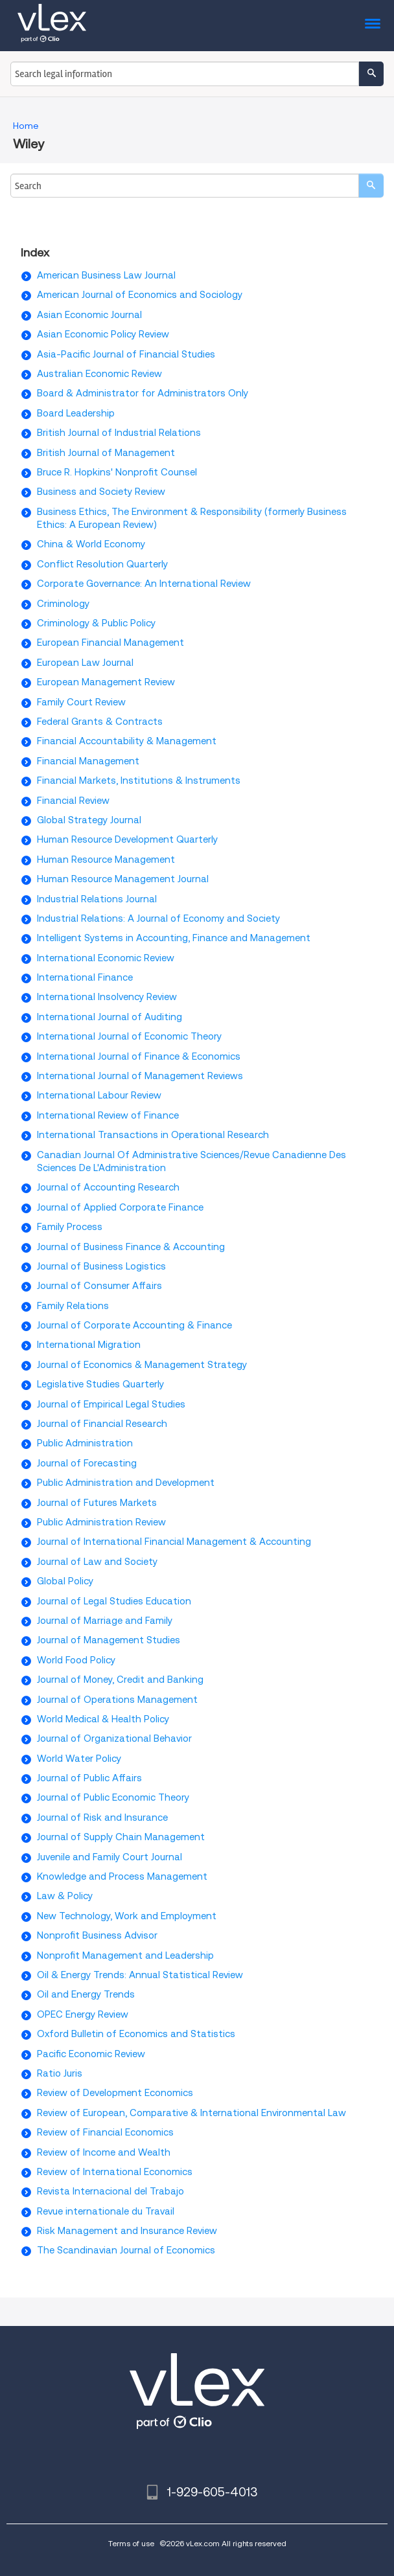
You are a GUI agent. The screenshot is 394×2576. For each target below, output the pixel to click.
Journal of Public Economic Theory (113, 1797)
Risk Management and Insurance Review (127, 2231)
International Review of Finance (108, 1115)
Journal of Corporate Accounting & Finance (134, 1325)
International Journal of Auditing (109, 1017)
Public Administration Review (101, 1522)
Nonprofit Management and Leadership (125, 1955)
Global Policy (65, 1581)
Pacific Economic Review (91, 2054)
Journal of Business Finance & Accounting (131, 1247)
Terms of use (131, 2543)
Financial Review (73, 800)
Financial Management (88, 761)
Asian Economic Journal (89, 315)
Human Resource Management (106, 859)
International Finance (85, 977)
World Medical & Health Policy (103, 1719)
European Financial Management (110, 642)
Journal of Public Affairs (89, 1778)
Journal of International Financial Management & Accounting (174, 1541)
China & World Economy (91, 544)
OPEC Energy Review (82, 2014)
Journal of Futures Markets (97, 1503)
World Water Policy (79, 1758)
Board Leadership (76, 413)
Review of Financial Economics (105, 2132)
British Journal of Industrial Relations (119, 432)
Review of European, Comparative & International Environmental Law (191, 2113)
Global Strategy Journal (89, 820)
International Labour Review (99, 1095)
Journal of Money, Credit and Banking (120, 1679)
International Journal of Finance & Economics (138, 1056)
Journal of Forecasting (87, 1463)
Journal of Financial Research (102, 1424)
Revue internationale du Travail (105, 2211)
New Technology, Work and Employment (126, 1916)
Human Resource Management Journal (123, 879)
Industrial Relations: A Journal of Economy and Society (158, 918)
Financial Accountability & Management (126, 741)
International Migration (89, 1344)
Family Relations (73, 1306)
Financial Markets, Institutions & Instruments (138, 780)
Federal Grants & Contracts (100, 721)
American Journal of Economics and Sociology (139, 295)
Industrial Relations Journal (97, 899)
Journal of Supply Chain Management (121, 1837)
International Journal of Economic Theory (129, 1036)
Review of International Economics (114, 2172)
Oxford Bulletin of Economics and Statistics (136, 2034)
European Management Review (106, 682)
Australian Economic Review (99, 374)
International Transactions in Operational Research (153, 1135)
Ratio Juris (59, 2073)
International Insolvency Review (107, 997)
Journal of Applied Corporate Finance (120, 1207)
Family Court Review (81, 702)
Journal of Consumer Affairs (99, 1286)
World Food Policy (76, 1660)
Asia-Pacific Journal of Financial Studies (126, 354)
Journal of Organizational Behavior (114, 1738)
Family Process (69, 1227)
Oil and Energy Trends (86, 1994)
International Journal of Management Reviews (140, 1076)
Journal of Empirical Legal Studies (111, 1404)
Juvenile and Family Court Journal (109, 1857)
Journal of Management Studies (108, 1640)
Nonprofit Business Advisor (97, 1935)
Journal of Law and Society (97, 1561)
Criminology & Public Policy (96, 623)
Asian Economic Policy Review (103, 334)
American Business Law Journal (106, 275)
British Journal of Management (106, 453)
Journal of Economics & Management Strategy (142, 1365)
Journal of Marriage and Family (104, 1620)
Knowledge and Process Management (122, 1876)
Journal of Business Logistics (101, 1266)
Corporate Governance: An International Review (144, 583)
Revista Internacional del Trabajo (110, 2191)
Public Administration (85, 1443)
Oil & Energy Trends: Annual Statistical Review (140, 1975)
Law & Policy (65, 1896)
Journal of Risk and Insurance (102, 1817)
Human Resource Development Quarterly (127, 839)
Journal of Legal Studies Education (114, 1601)
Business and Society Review (101, 491)
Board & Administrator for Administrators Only (142, 393)
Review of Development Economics (115, 2093)
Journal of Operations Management (117, 1699)
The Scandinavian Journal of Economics (126, 2250)
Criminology (63, 603)
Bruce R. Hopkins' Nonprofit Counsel (117, 472)
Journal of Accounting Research (108, 1187)
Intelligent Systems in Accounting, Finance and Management (173, 938)
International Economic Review (105, 958)
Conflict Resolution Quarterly (102, 564)
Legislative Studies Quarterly (100, 1384)
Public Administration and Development (125, 1482)
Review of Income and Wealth (103, 2152)
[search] (371, 186)
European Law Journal (85, 662)
